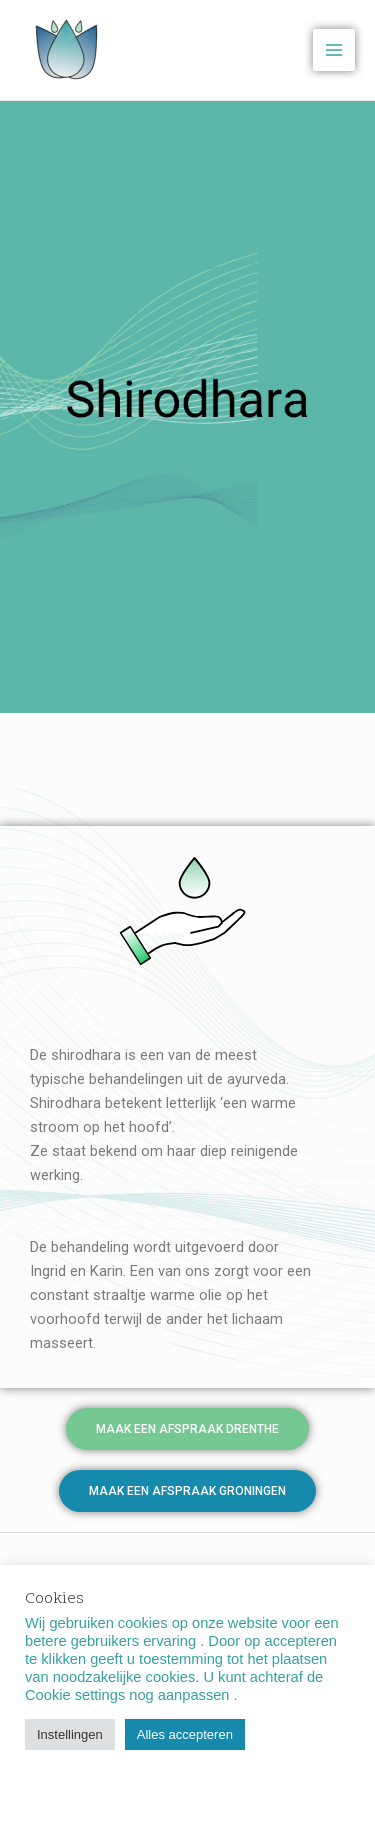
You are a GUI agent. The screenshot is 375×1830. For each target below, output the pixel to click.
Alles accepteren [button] (185, 1734)
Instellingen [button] (70, 1734)
